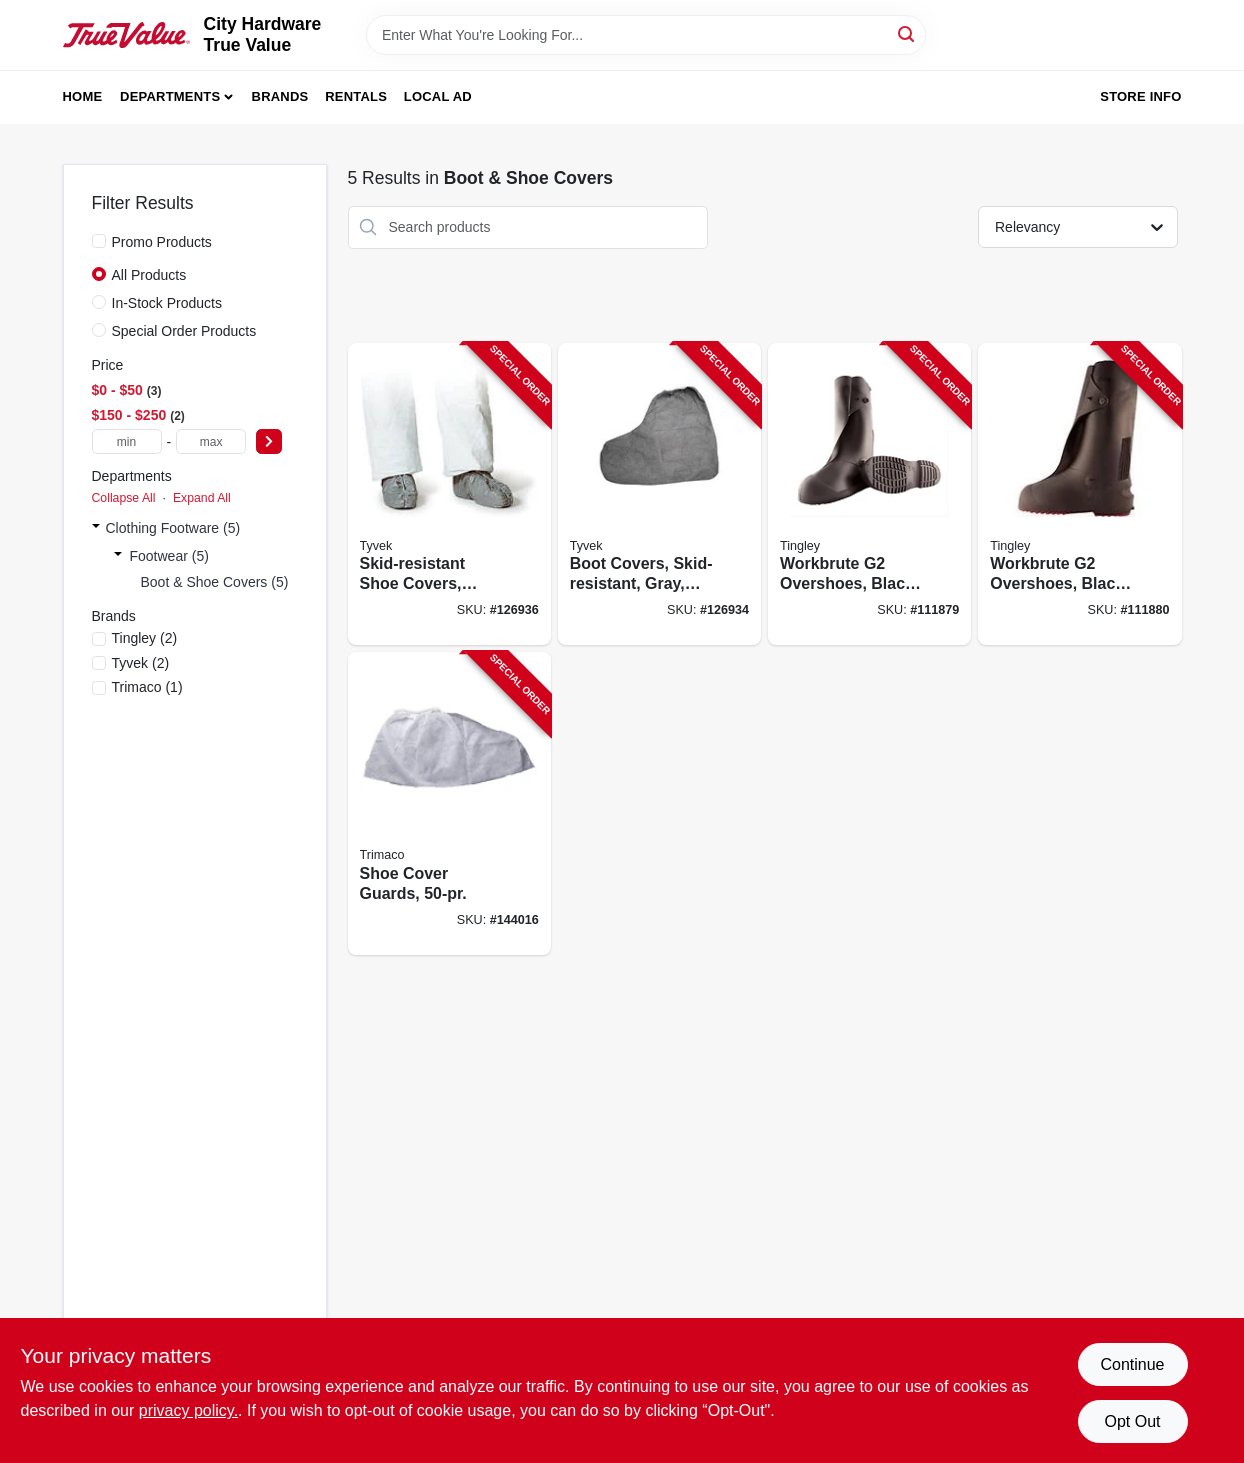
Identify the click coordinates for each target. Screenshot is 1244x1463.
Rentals (356, 96)
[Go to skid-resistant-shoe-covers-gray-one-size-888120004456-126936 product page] (449, 494)
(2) (145, 638)
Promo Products (162, 242)
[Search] (907, 33)
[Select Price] (269, 441)
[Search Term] (646, 35)
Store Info (1140, 96)
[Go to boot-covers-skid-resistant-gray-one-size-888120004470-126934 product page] (659, 494)
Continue (1132, 1364)
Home (83, 96)
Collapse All (124, 498)
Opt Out (1132, 1421)
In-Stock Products (167, 303)
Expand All (202, 498)
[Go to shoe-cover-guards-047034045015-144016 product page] (449, 803)
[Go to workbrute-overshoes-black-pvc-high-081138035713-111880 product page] (1079, 494)
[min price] (127, 441)
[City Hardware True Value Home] (126, 35)
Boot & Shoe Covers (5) (215, 582)
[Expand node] (96, 528)
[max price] (211, 441)
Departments (170, 96)
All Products (149, 275)
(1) (147, 687)
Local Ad (438, 96)
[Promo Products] (99, 241)
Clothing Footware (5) (173, 528)
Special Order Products (184, 331)
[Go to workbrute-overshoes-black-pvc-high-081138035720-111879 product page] (869, 494)
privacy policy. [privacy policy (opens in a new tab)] (188, 1410)
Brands (280, 96)
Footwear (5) (169, 556)
